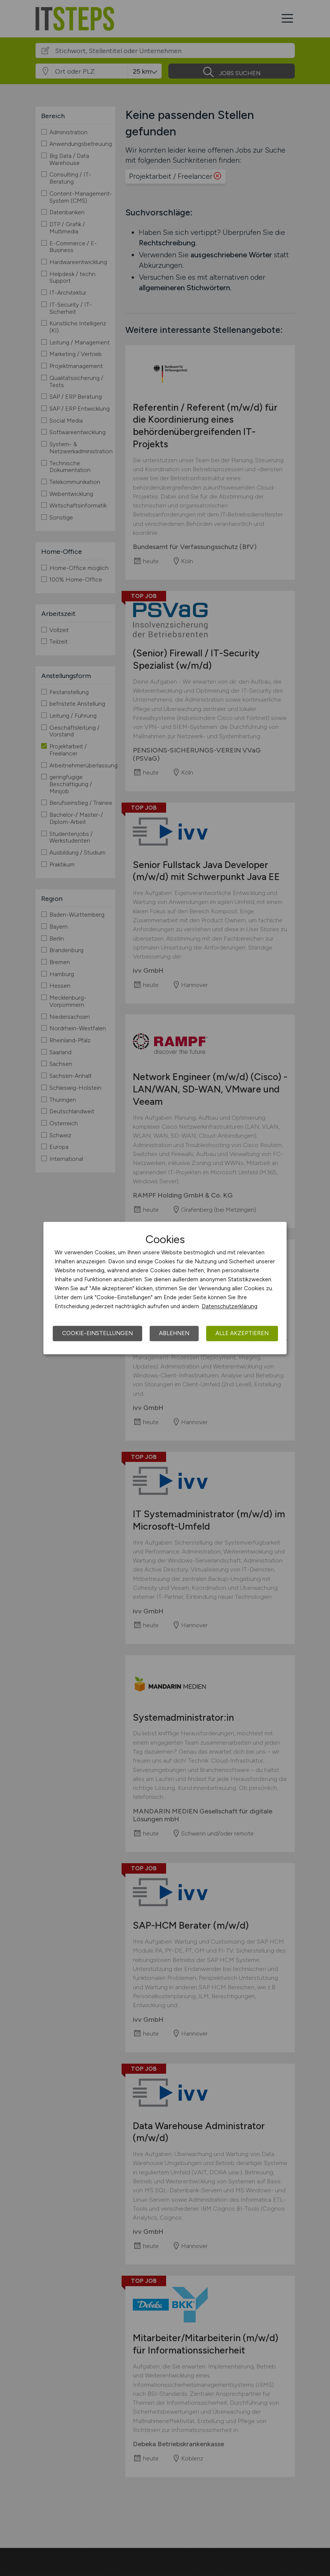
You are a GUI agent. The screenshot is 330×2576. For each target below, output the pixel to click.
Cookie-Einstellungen (97, 1333)
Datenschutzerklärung (229, 1306)
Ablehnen (174, 1333)
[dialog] (165, 1288)
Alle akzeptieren (242, 1333)
